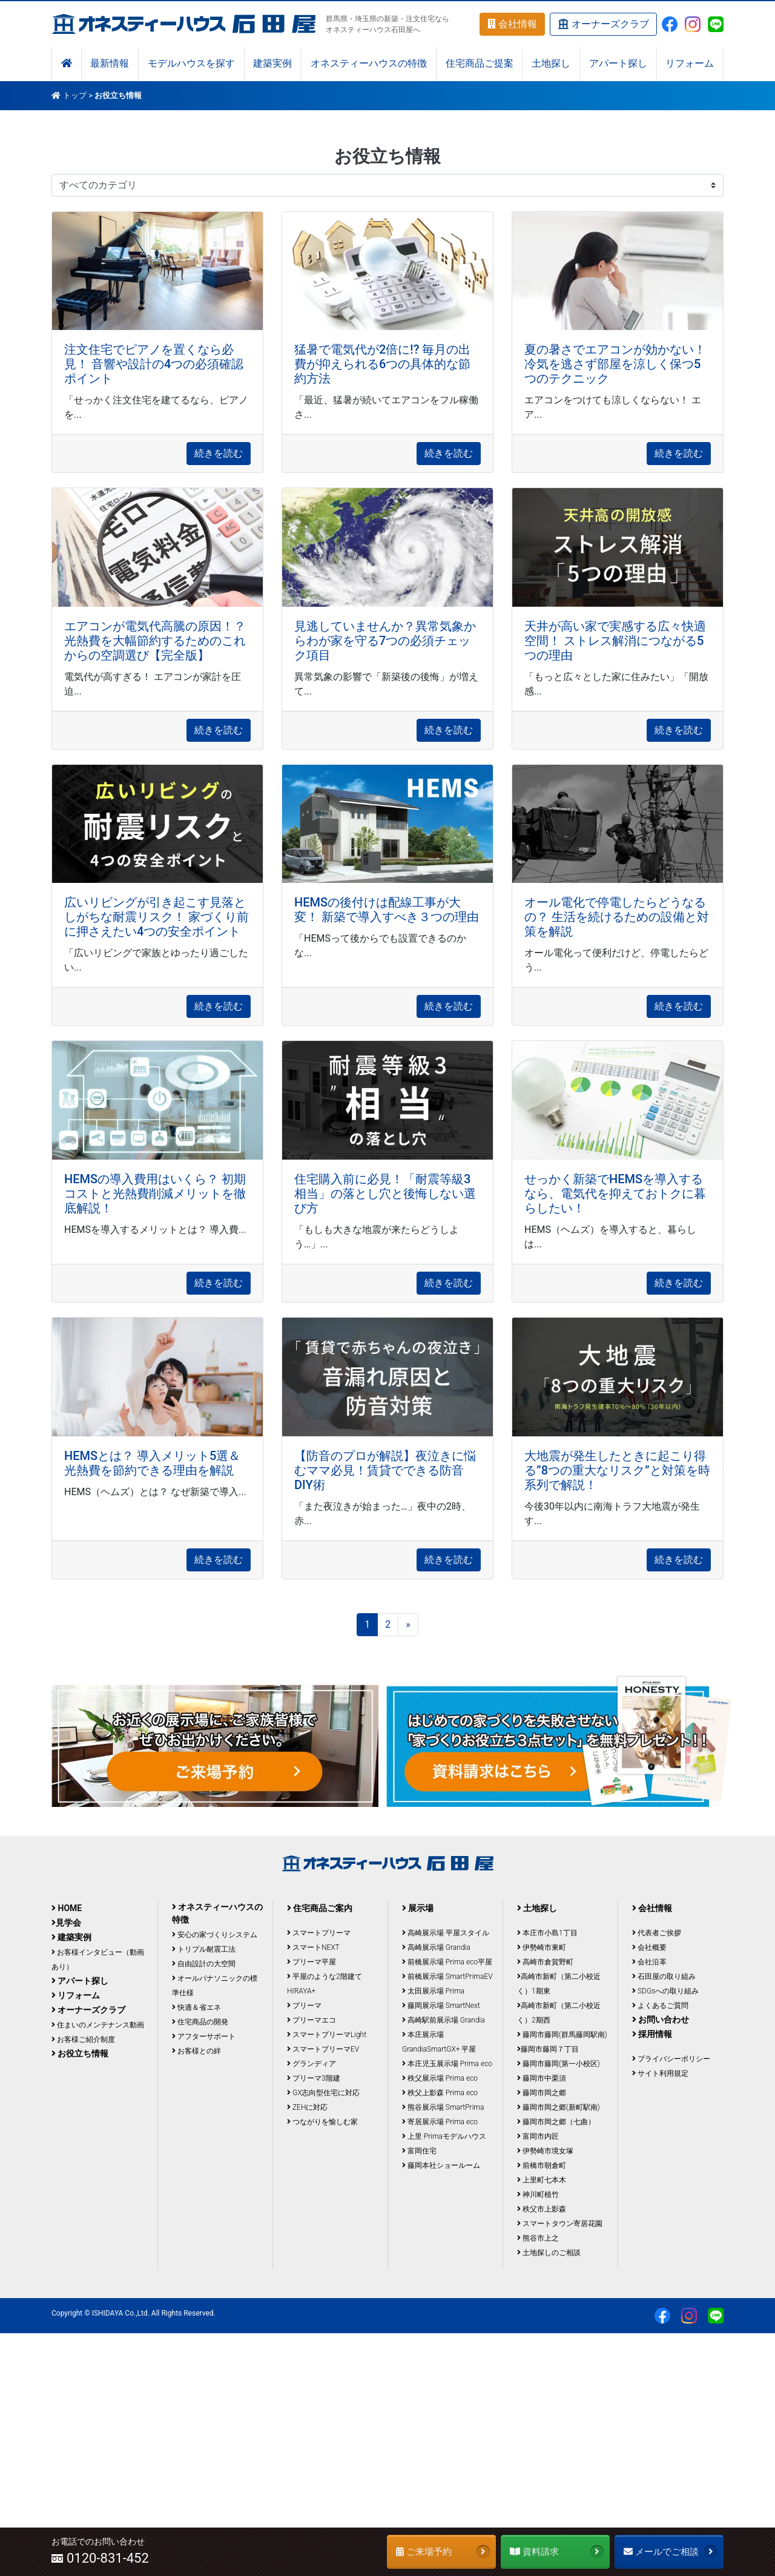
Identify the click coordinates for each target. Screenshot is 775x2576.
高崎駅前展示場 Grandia (443, 2020)
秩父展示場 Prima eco (440, 2078)
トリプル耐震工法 (204, 1949)
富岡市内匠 (538, 2136)
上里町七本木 (541, 2180)
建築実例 (272, 64)
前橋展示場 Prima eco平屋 (447, 1962)
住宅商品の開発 (200, 2022)
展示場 (418, 1908)
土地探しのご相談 (549, 2252)
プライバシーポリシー (671, 2059)
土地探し (551, 64)
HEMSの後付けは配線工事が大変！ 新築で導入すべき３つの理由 (386, 909)
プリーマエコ (311, 2020)
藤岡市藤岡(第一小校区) (558, 2063)
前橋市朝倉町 (541, 2165)
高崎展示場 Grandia (436, 1947)
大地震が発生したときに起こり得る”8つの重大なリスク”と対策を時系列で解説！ (617, 1470)
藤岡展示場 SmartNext (441, 2005)
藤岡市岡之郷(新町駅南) (558, 2107)
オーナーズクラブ (603, 24)
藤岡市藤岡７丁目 (548, 2049)
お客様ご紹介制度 (83, 2039)
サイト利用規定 (660, 2073)
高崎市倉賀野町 (545, 1962)
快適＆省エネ (196, 2007)
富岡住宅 (419, 2151)
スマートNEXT (313, 1947)
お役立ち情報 (79, 2053)
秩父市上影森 (541, 2209)
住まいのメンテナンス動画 (97, 2025)
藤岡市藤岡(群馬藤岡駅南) (562, 2034)
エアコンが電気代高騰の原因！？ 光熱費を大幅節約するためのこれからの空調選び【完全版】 (155, 640)
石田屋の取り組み (664, 1976)
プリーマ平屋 (311, 1962)
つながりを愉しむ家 (322, 2122)
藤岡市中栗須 (541, 2078)
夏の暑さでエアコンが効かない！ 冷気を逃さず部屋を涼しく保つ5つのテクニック (615, 364)
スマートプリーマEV (323, 2049)
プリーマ (304, 2005)
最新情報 (109, 64)
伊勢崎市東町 (541, 1947)
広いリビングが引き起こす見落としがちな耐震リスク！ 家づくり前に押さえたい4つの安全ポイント (156, 917)
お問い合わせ (660, 2019)
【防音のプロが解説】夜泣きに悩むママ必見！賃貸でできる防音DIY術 (385, 1470)
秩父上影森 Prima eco (440, 2093)
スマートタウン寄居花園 (559, 2223)
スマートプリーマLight (326, 2034)
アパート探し (618, 64)
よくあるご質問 (660, 2005)
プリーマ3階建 (313, 2078)
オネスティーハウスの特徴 (369, 64)
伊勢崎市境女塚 (545, 2151)
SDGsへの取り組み (665, 1991)
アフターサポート (204, 2036)
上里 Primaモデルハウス (444, 2136)
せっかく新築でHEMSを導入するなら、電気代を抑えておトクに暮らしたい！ (615, 1193)
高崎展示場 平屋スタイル (445, 1933)
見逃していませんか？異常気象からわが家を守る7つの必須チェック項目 (385, 640)
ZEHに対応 (307, 2107)
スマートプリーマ (319, 1933)
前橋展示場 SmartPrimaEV (447, 1976)
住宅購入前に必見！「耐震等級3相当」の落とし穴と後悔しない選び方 (385, 1193)
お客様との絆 (196, 2051)
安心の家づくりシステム (214, 1934)
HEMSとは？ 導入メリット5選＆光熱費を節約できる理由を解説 (152, 1463)
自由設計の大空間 (204, 1964)
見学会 (66, 1922)
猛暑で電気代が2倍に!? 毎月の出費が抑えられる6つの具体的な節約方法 (382, 364)
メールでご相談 (670, 2551)
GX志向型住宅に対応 (323, 2093)
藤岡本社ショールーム (441, 2165)
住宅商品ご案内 (319, 1908)
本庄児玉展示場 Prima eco (447, 2063)
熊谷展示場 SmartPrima (443, 2107)
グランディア (311, 2063)
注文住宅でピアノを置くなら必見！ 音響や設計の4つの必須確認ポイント (153, 364)
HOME (66, 1908)
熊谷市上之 (538, 2238)
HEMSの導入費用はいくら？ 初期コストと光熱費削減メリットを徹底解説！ (155, 1193)
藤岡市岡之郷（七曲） (556, 2122)
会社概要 (649, 1947)
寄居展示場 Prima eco (440, 2122)
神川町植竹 (538, 2194)
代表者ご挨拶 (656, 1933)
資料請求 (557, 2551)
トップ (75, 95)
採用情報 (652, 2034)
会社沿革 (649, 1962)
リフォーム (689, 64)
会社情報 (512, 24)
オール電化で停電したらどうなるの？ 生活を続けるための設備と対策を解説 (616, 917)
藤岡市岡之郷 (541, 2093)
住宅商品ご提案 (479, 64)
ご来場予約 (443, 2551)
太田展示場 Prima (433, 1991)
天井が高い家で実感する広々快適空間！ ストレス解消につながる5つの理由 (615, 640)
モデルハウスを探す (191, 64)
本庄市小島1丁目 (547, 1933)
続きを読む (218, 453)
